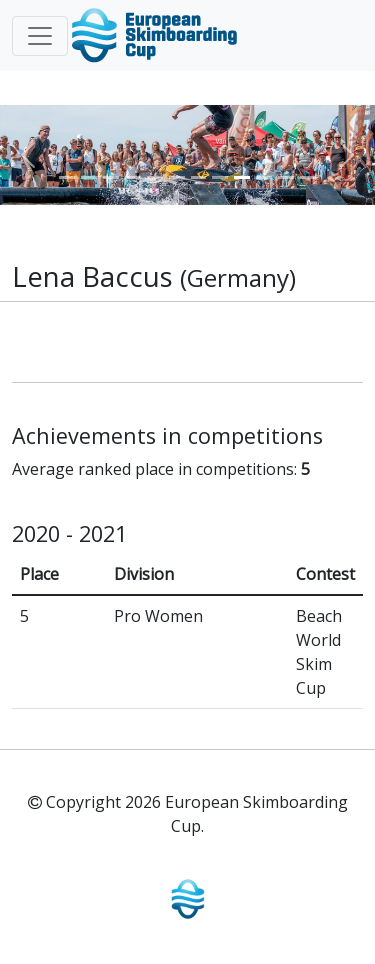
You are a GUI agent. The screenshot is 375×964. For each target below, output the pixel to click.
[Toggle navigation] (40, 36)
